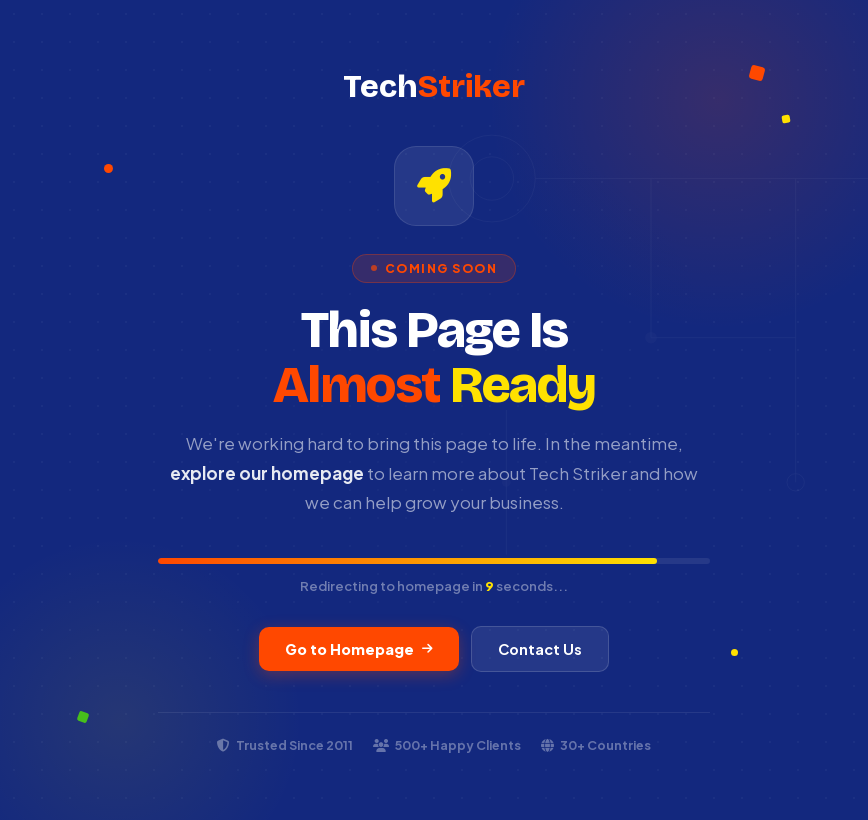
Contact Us (540, 649)
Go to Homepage (359, 649)
